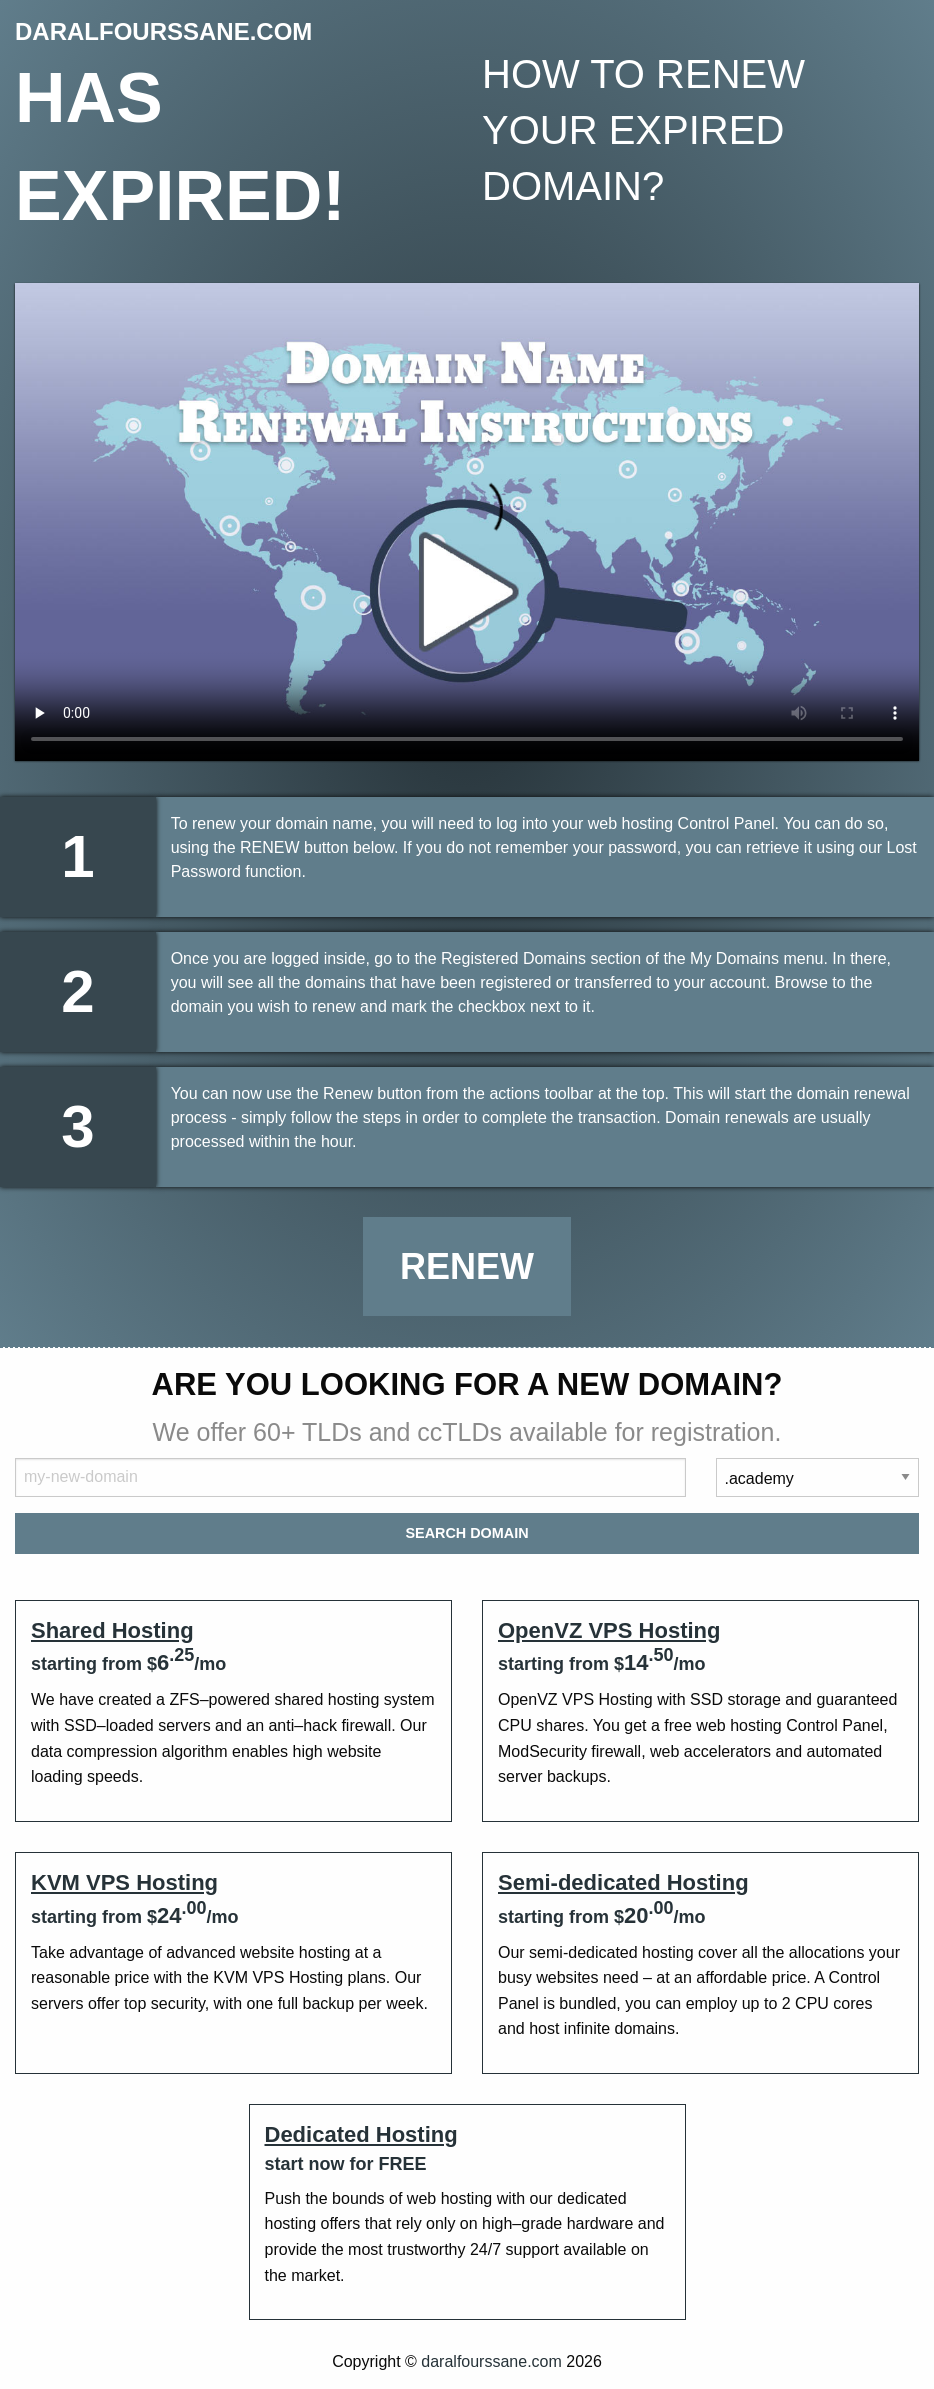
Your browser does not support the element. (467, 522)
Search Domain (466, 1533)
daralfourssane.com (491, 2361)
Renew (467, 1266)
